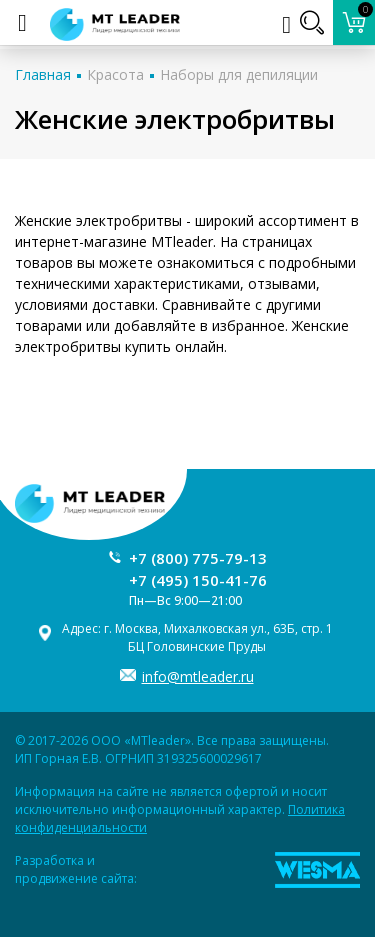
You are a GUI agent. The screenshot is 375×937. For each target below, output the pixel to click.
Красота (115, 74)
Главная (43, 74)
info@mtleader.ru (198, 676)
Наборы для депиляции (239, 74)
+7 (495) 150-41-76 (198, 580)
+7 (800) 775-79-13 (198, 558)
